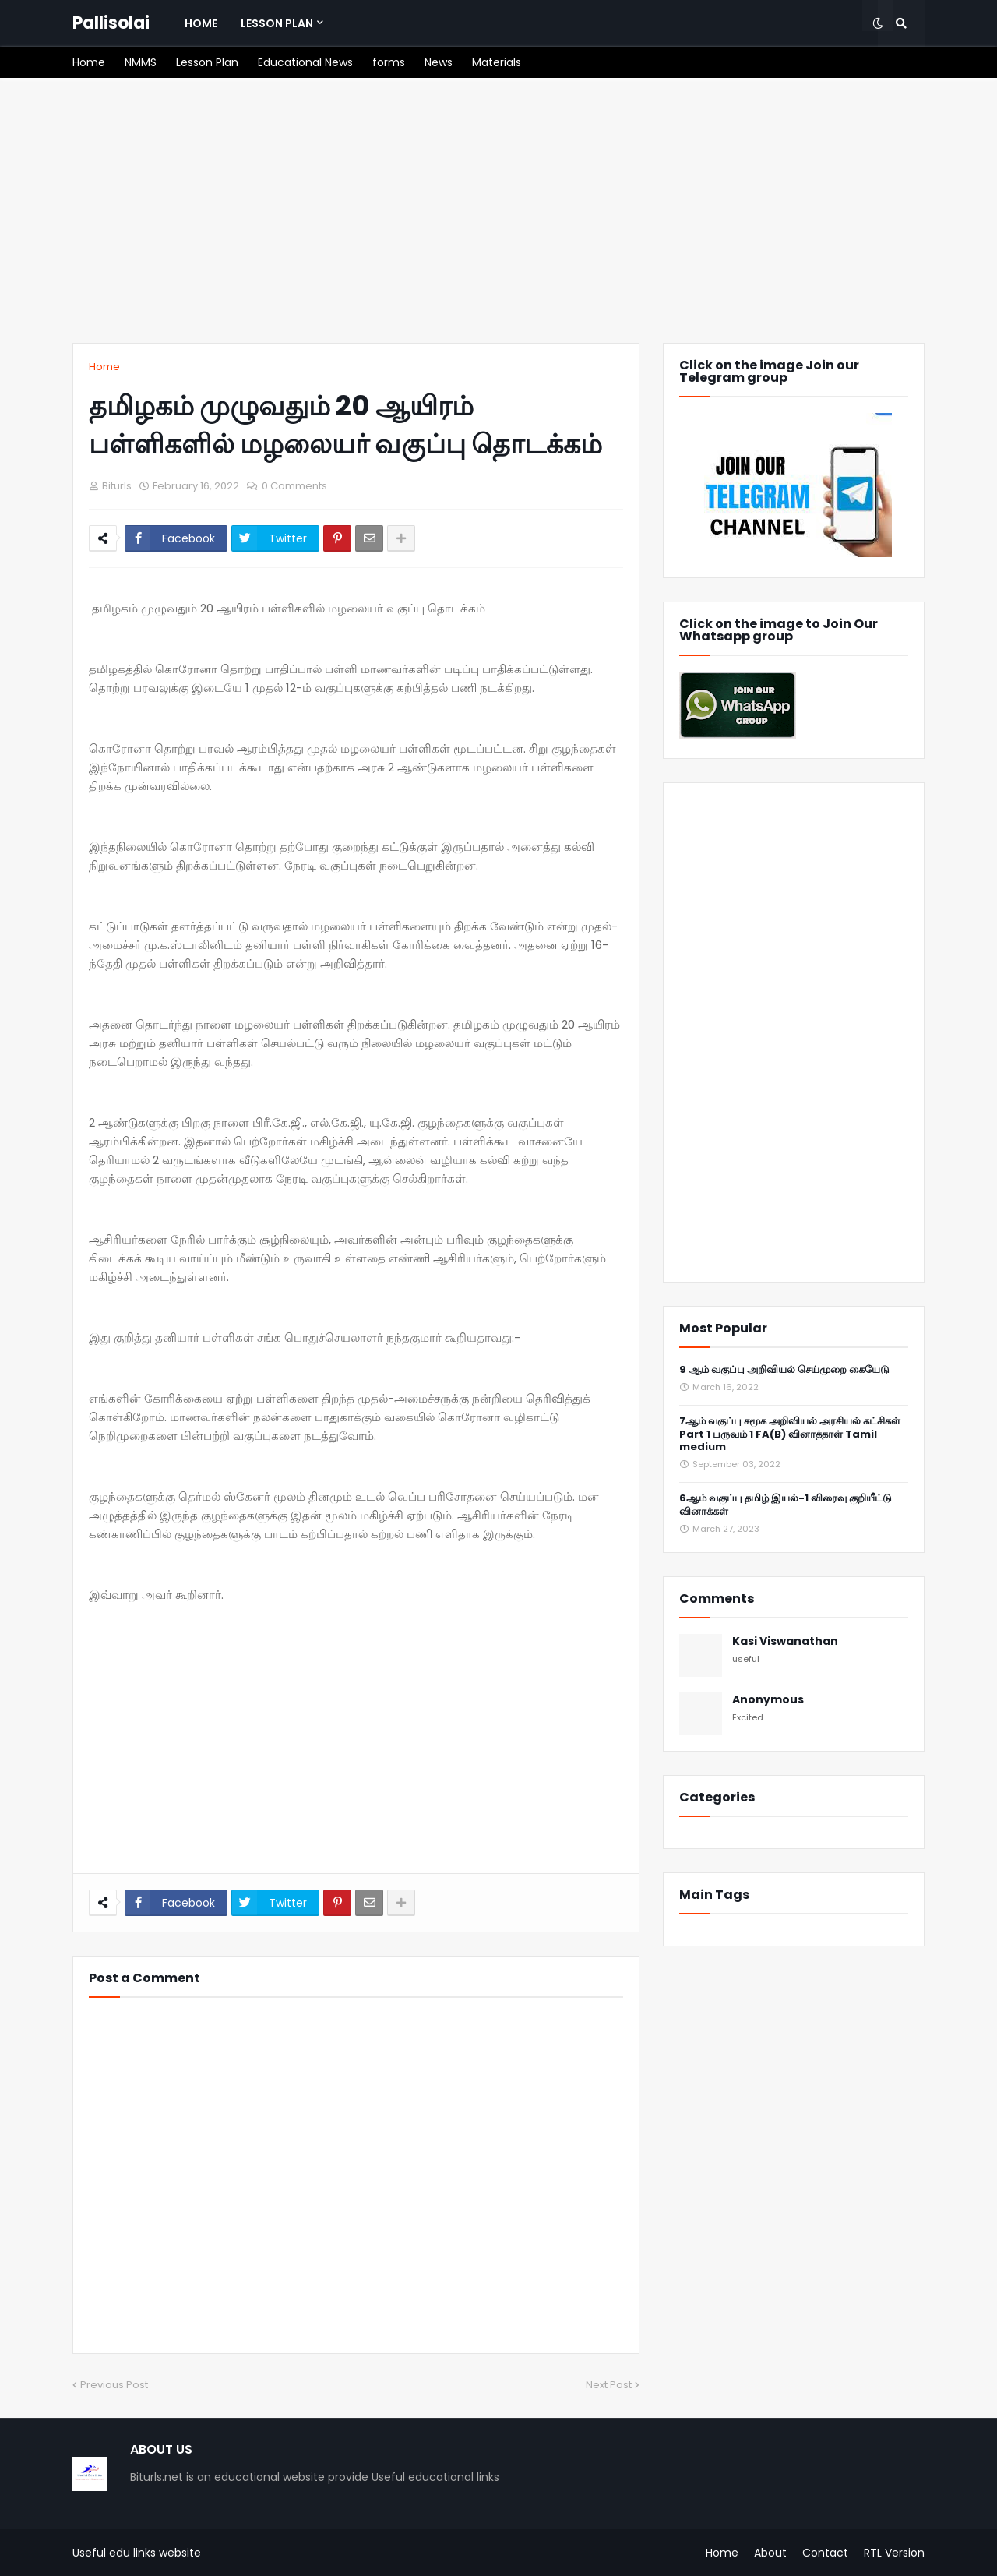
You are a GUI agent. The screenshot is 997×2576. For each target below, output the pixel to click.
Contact (825, 2552)
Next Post (609, 2384)
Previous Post (114, 2384)
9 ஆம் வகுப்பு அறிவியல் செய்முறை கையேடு (784, 1370)
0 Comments (294, 485)
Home (104, 366)
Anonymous (768, 1699)
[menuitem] (201, 23)
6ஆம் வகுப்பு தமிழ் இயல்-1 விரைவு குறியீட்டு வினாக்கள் (785, 1505)
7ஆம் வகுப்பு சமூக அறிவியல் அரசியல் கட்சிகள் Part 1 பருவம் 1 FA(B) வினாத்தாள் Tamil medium (789, 1435)
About (770, 2552)
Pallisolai (111, 23)
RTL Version (894, 2552)
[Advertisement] (498, 210)
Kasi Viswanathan (785, 1641)
